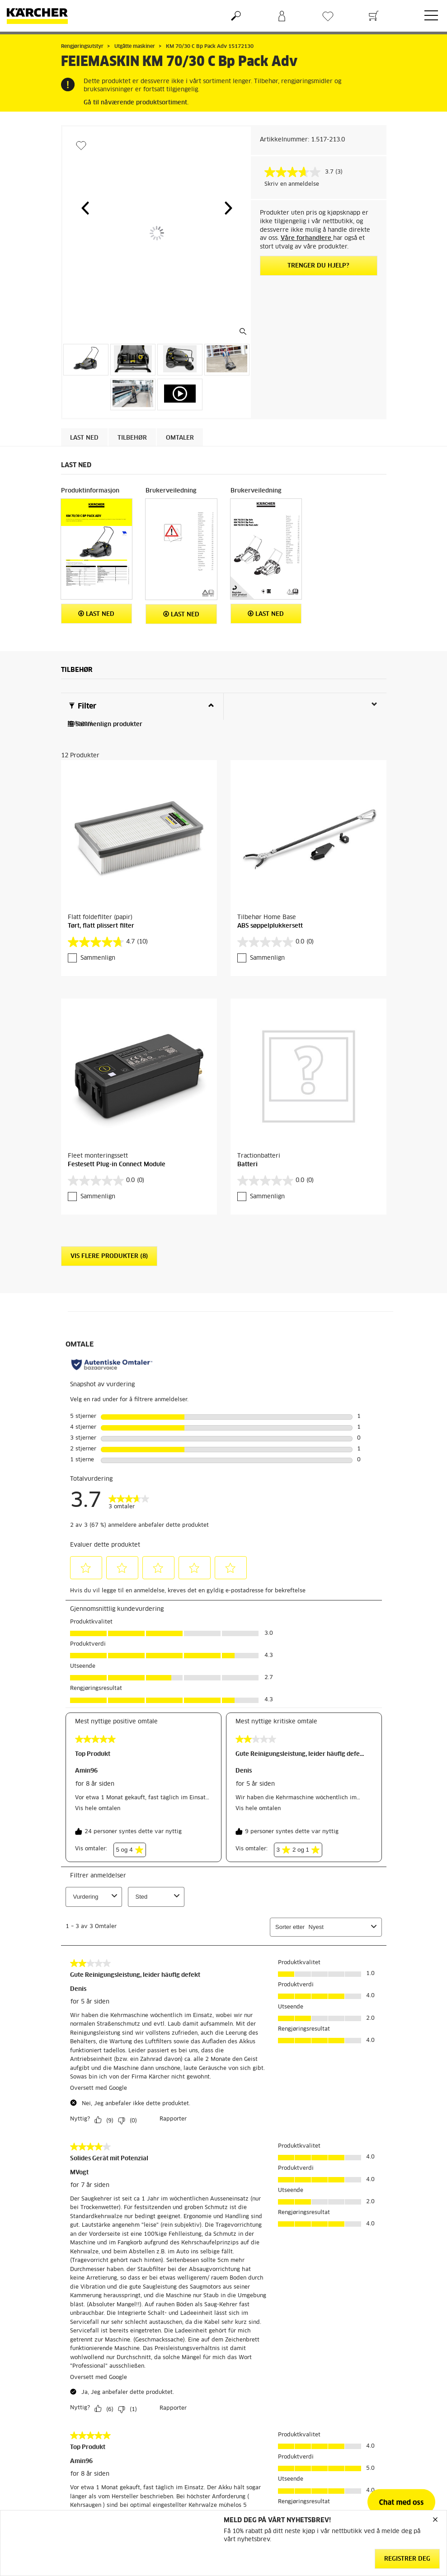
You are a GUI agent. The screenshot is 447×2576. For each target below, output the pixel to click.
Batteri (247, 1165)
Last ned (84, 438)
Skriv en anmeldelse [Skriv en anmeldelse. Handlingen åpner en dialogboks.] (291, 184)
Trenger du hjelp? (318, 266)
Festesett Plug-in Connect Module (116, 1165)
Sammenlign (97, 958)
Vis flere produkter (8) (109, 1256)
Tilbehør (132, 438)
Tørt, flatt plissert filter (101, 926)
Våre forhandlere (307, 238)
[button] (85, 208)
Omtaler (180, 438)
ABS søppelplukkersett (270, 926)
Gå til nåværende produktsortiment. (136, 103)
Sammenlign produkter (105, 724)
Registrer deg (407, 2559)
